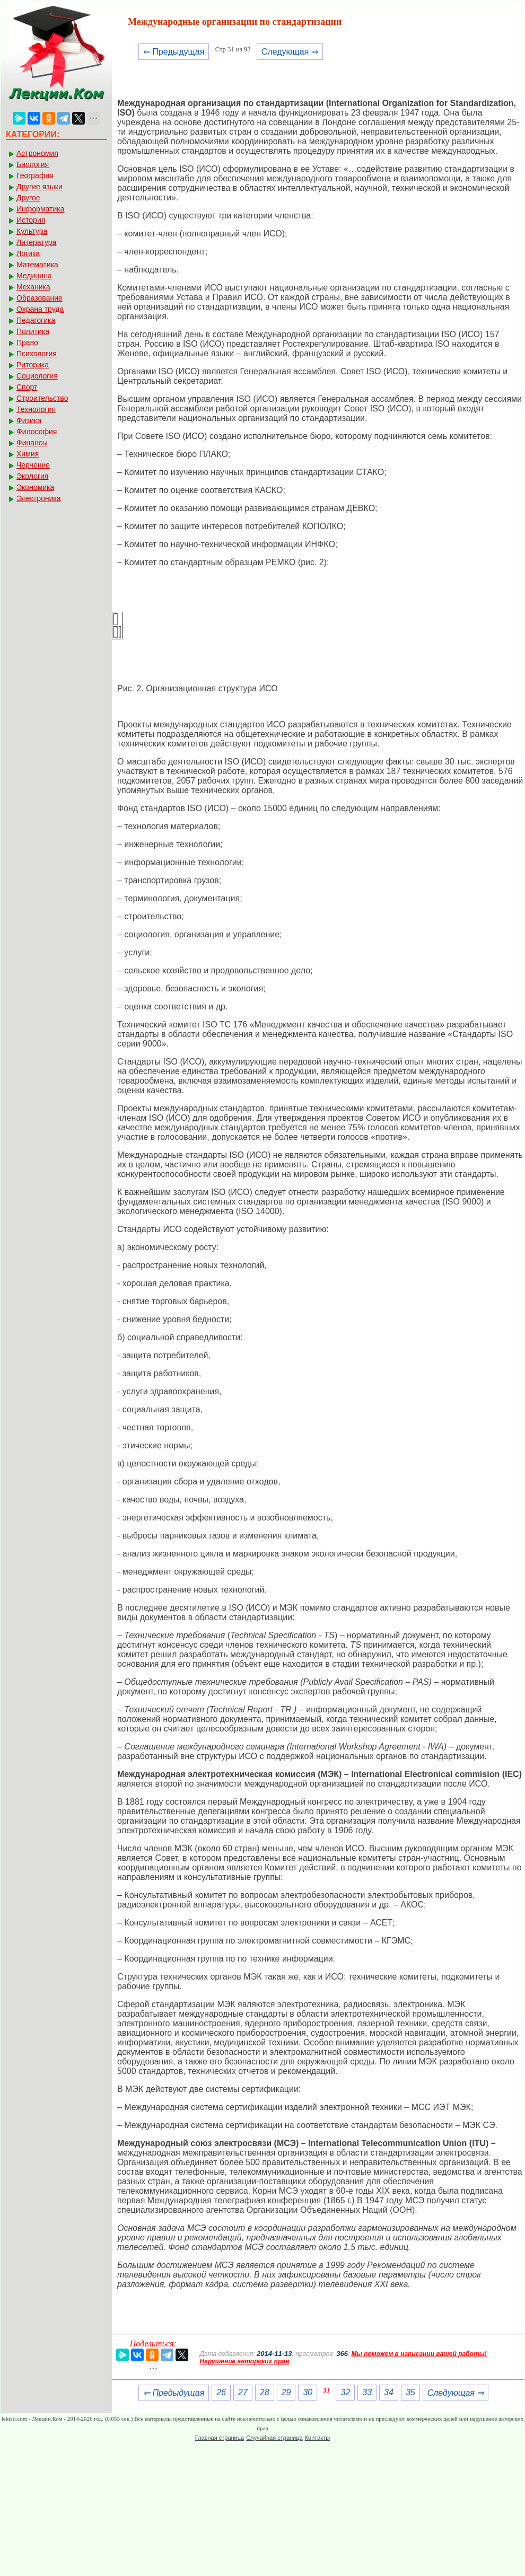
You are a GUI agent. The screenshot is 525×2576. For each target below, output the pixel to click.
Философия (36, 431)
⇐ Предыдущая (173, 51)
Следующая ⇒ (289, 51)
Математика (37, 264)
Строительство (42, 398)
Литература (36, 242)
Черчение (33, 465)
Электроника (38, 498)
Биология (32, 164)
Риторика (32, 365)
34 (388, 2392)
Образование (39, 298)
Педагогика (35, 320)
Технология (36, 409)
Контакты (317, 2437)
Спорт (26, 387)
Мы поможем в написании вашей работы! (419, 2354)
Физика (28, 420)
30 (307, 2392)
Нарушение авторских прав (245, 2361)
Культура (31, 231)
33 (367, 2392)
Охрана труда (40, 309)
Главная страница (219, 2437)
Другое (28, 198)
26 (221, 2392)
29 (286, 2392)
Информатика (40, 209)
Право (27, 342)
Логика (28, 253)
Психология (36, 353)
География (35, 175)
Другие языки (39, 186)
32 (345, 2392)
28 (264, 2392)
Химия (27, 454)
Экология (32, 476)
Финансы (32, 442)
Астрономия (37, 153)
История (30, 220)
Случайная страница (274, 2437)
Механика (33, 287)
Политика (32, 331)
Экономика (35, 487)
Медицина (34, 275)
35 (410, 2392)
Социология (37, 376)
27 (243, 2392)
